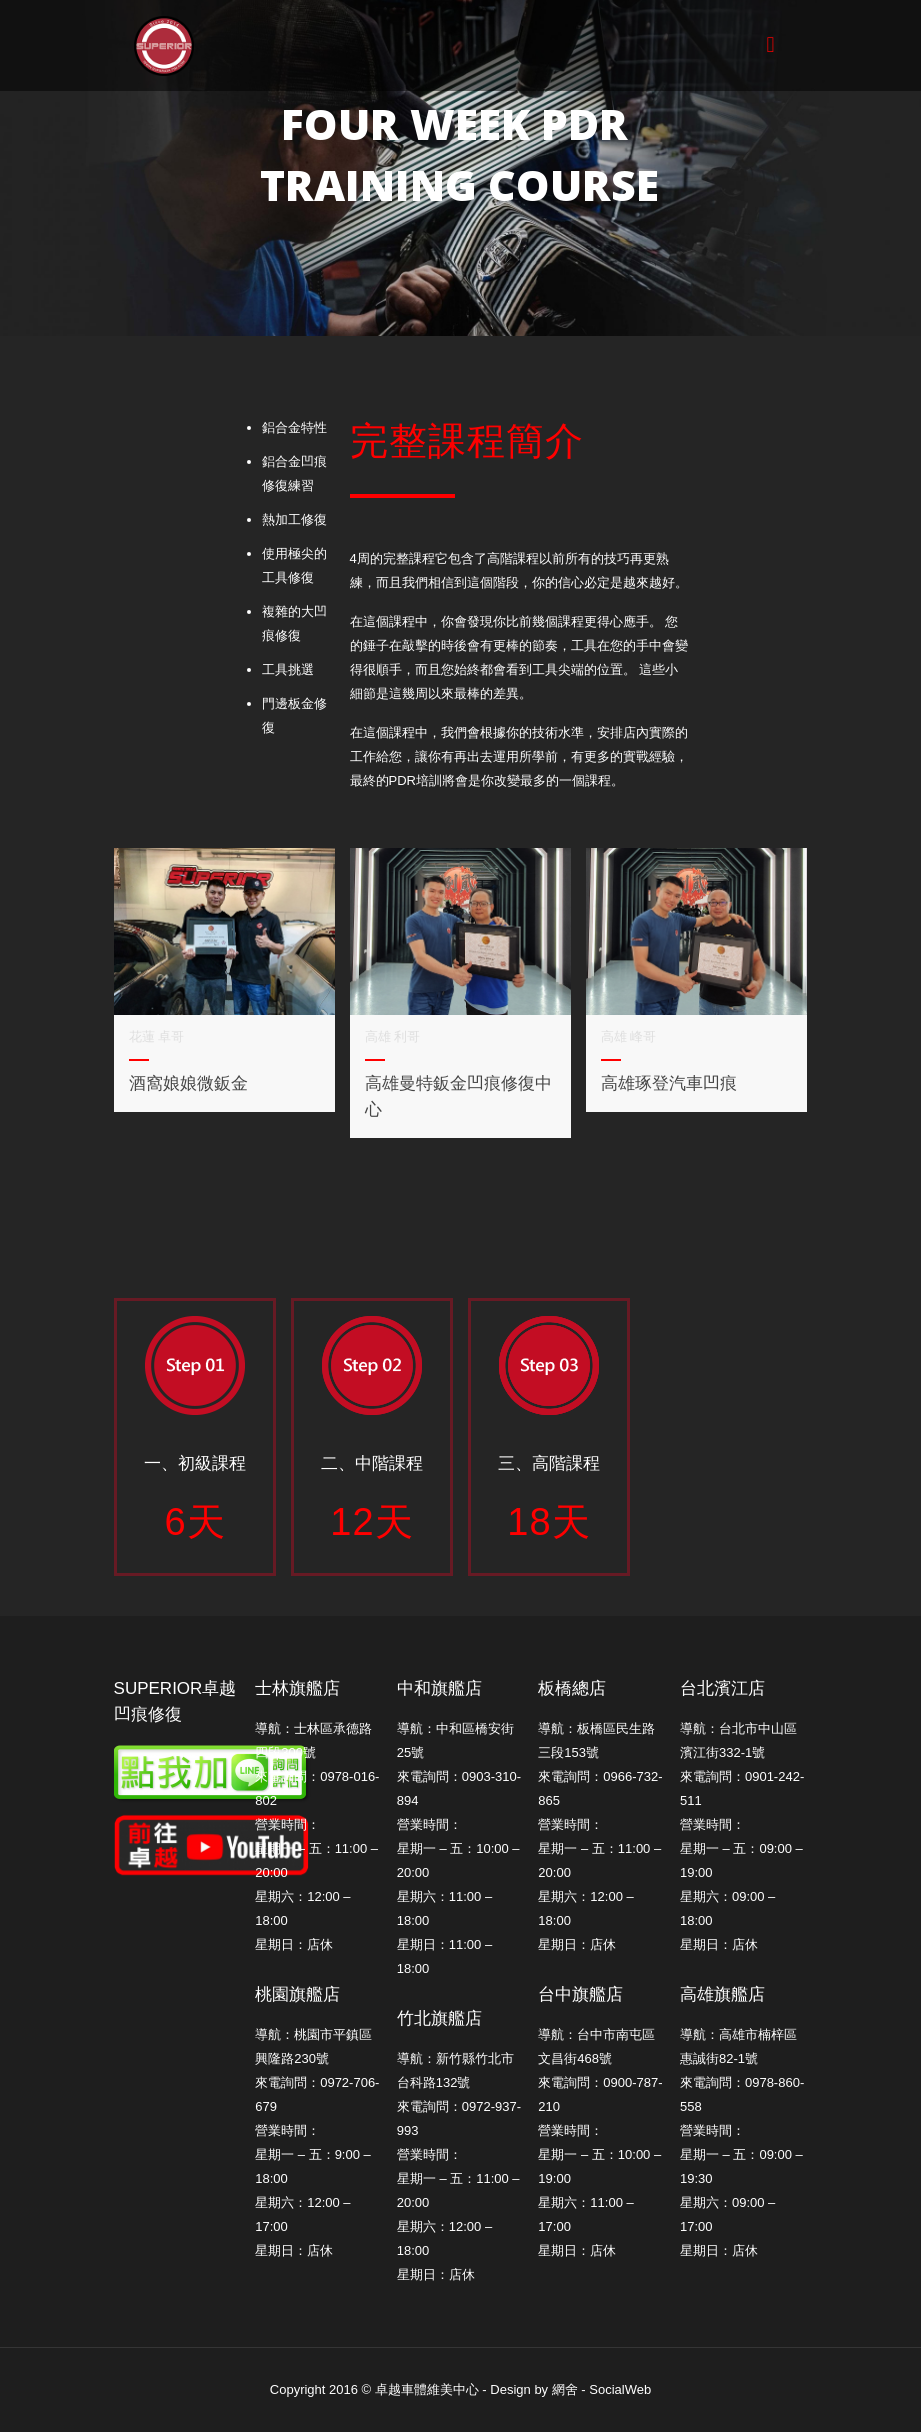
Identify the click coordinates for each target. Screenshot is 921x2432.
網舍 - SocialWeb (601, 2389)
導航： (699, 1728)
